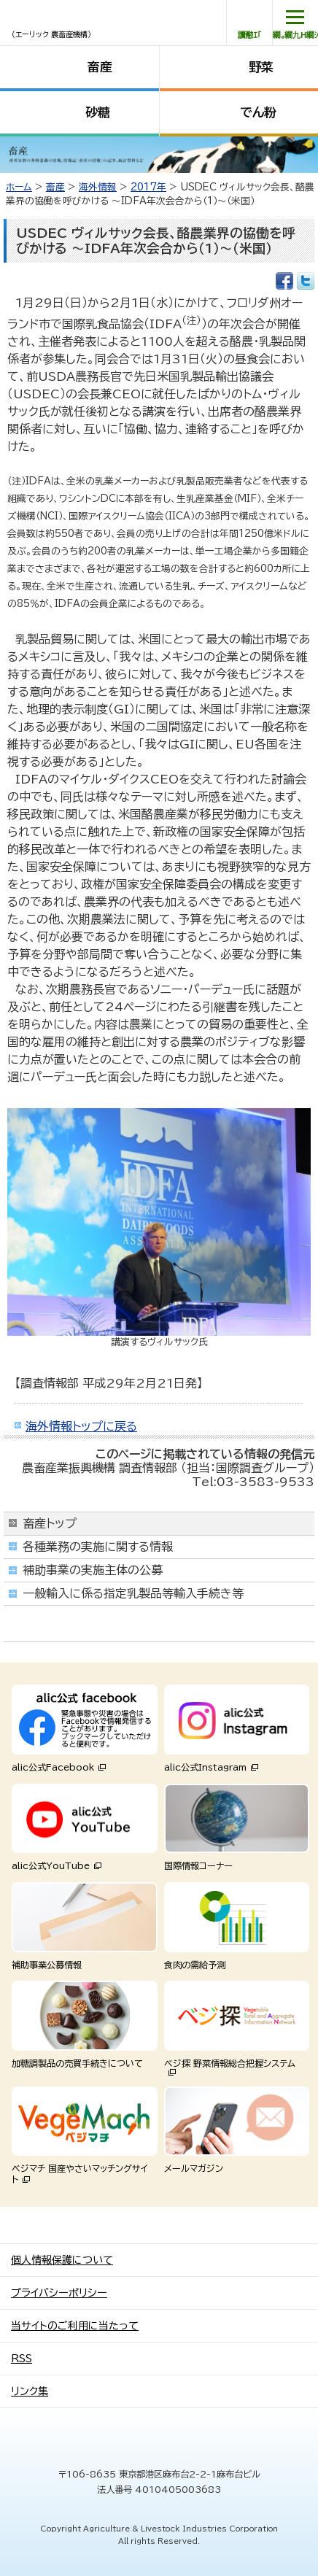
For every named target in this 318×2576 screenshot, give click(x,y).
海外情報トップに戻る (81, 1426)
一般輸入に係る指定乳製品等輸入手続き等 (133, 1593)
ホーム (19, 187)
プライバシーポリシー (59, 2293)
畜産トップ (50, 1523)
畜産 (100, 67)
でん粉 (258, 112)
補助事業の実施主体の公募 (93, 1570)
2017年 (148, 187)
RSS (21, 2358)
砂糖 (97, 112)
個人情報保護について (62, 2260)
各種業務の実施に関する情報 (98, 1546)
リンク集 (29, 2391)
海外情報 (98, 187)
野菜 (261, 67)
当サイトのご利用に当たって (75, 2326)
